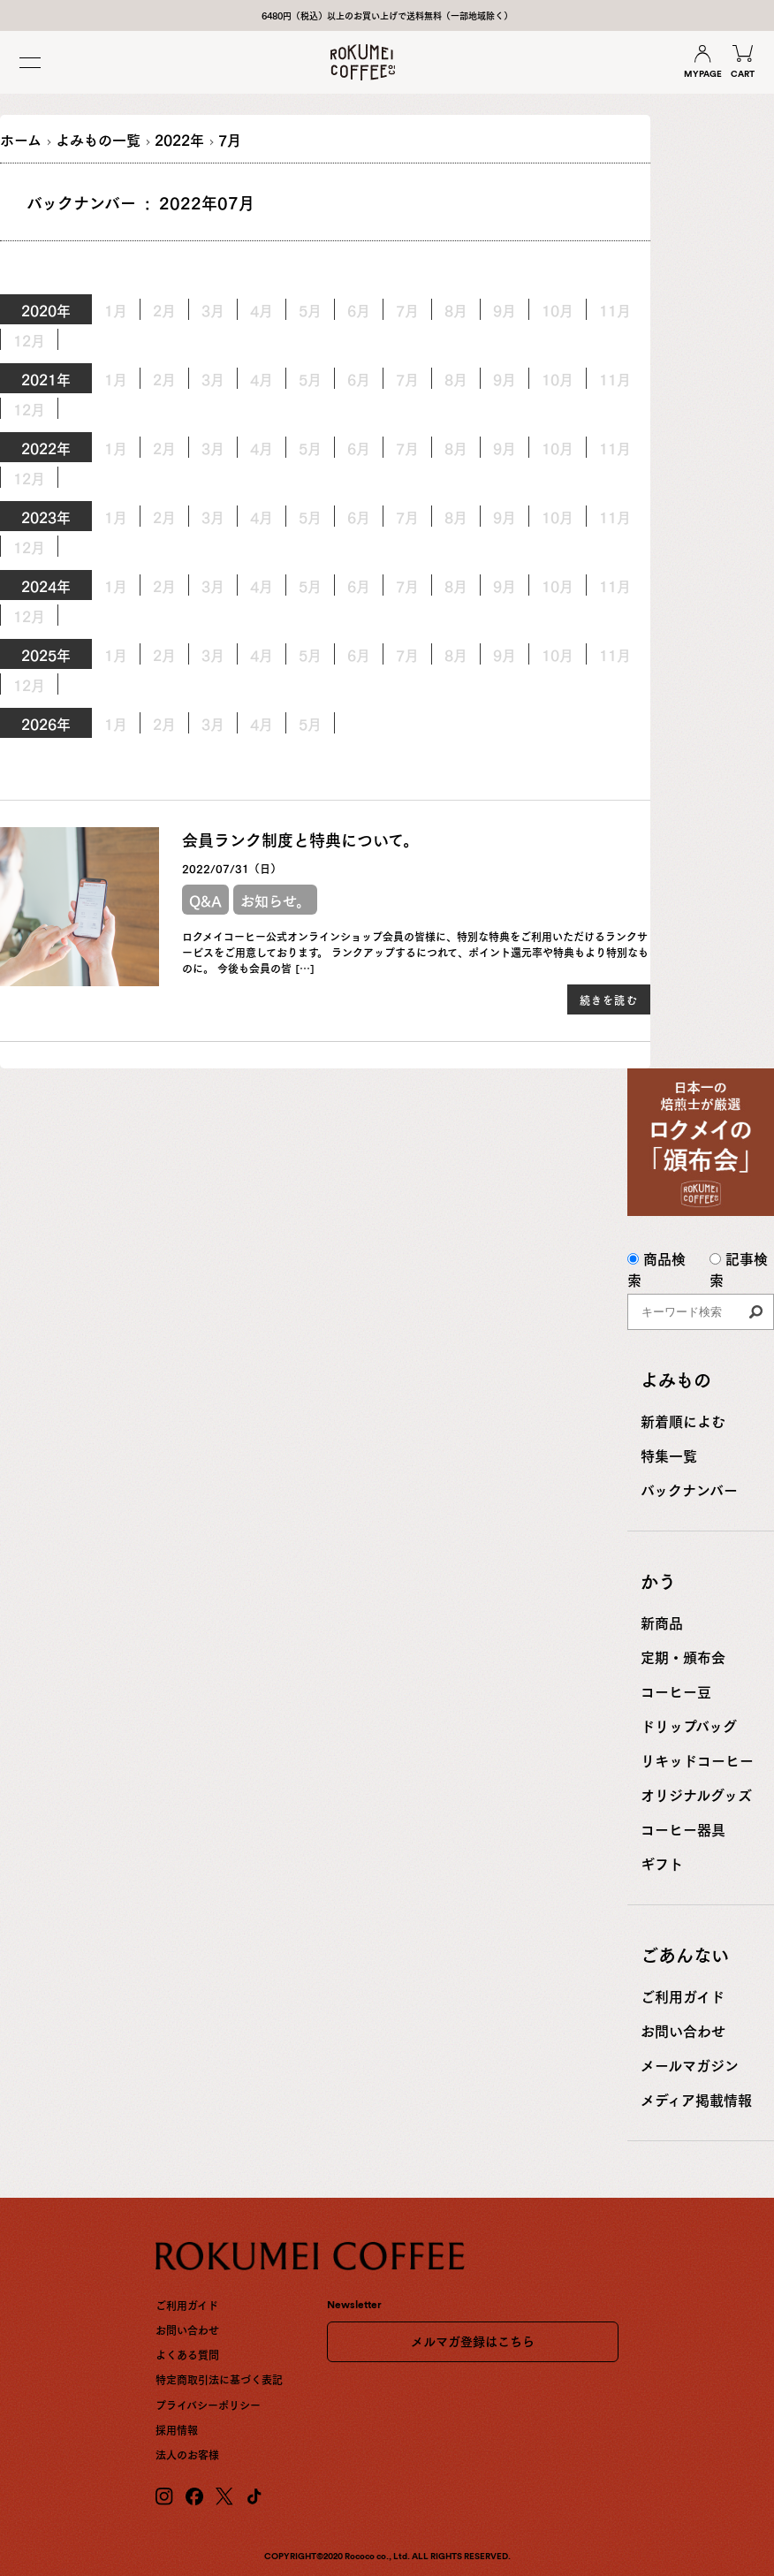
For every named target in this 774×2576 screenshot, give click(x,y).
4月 (261, 378)
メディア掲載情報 (696, 2098)
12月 (29, 339)
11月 (615, 309)
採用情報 (177, 2429)
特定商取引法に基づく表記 (219, 2379)
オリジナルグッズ (696, 1794)
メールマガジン (690, 2064)
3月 (212, 654)
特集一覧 (669, 1454)
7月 (407, 447)
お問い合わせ (683, 2029)
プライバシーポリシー (208, 2405)
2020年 (46, 309)
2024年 (46, 585)
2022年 (46, 447)
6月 (358, 447)
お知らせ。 (275, 899)
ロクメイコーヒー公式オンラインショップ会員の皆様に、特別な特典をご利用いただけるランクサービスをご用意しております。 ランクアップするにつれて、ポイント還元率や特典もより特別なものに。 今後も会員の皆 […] (415, 952)
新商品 (662, 1621)
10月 (557, 309)
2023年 (46, 516)
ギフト (662, 1862)
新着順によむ (683, 1420)
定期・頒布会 (683, 1656)
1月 (115, 378)
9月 (504, 309)
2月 (164, 378)
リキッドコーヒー (697, 1759)
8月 (455, 378)
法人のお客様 (187, 2454)
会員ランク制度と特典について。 (300, 839)
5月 (310, 516)
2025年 (46, 654)
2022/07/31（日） (231, 868)
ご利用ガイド (683, 1995)
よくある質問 (187, 2354)
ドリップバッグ (689, 1725)
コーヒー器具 (683, 1828)
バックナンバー (689, 1489)
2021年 (46, 378)
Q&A (205, 899)
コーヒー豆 (676, 1690)
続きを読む (609, 999)
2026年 (46, 722)
